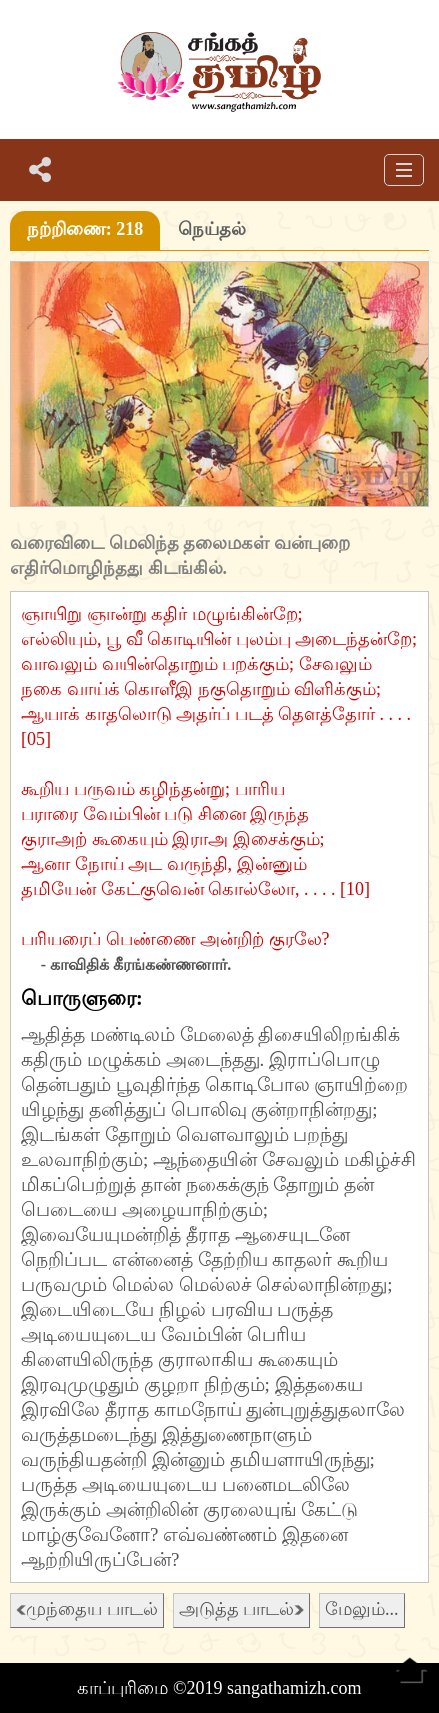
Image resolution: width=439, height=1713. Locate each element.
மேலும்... (362, 1609)
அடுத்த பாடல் (242, 1609)
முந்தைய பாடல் (87, 1609)
